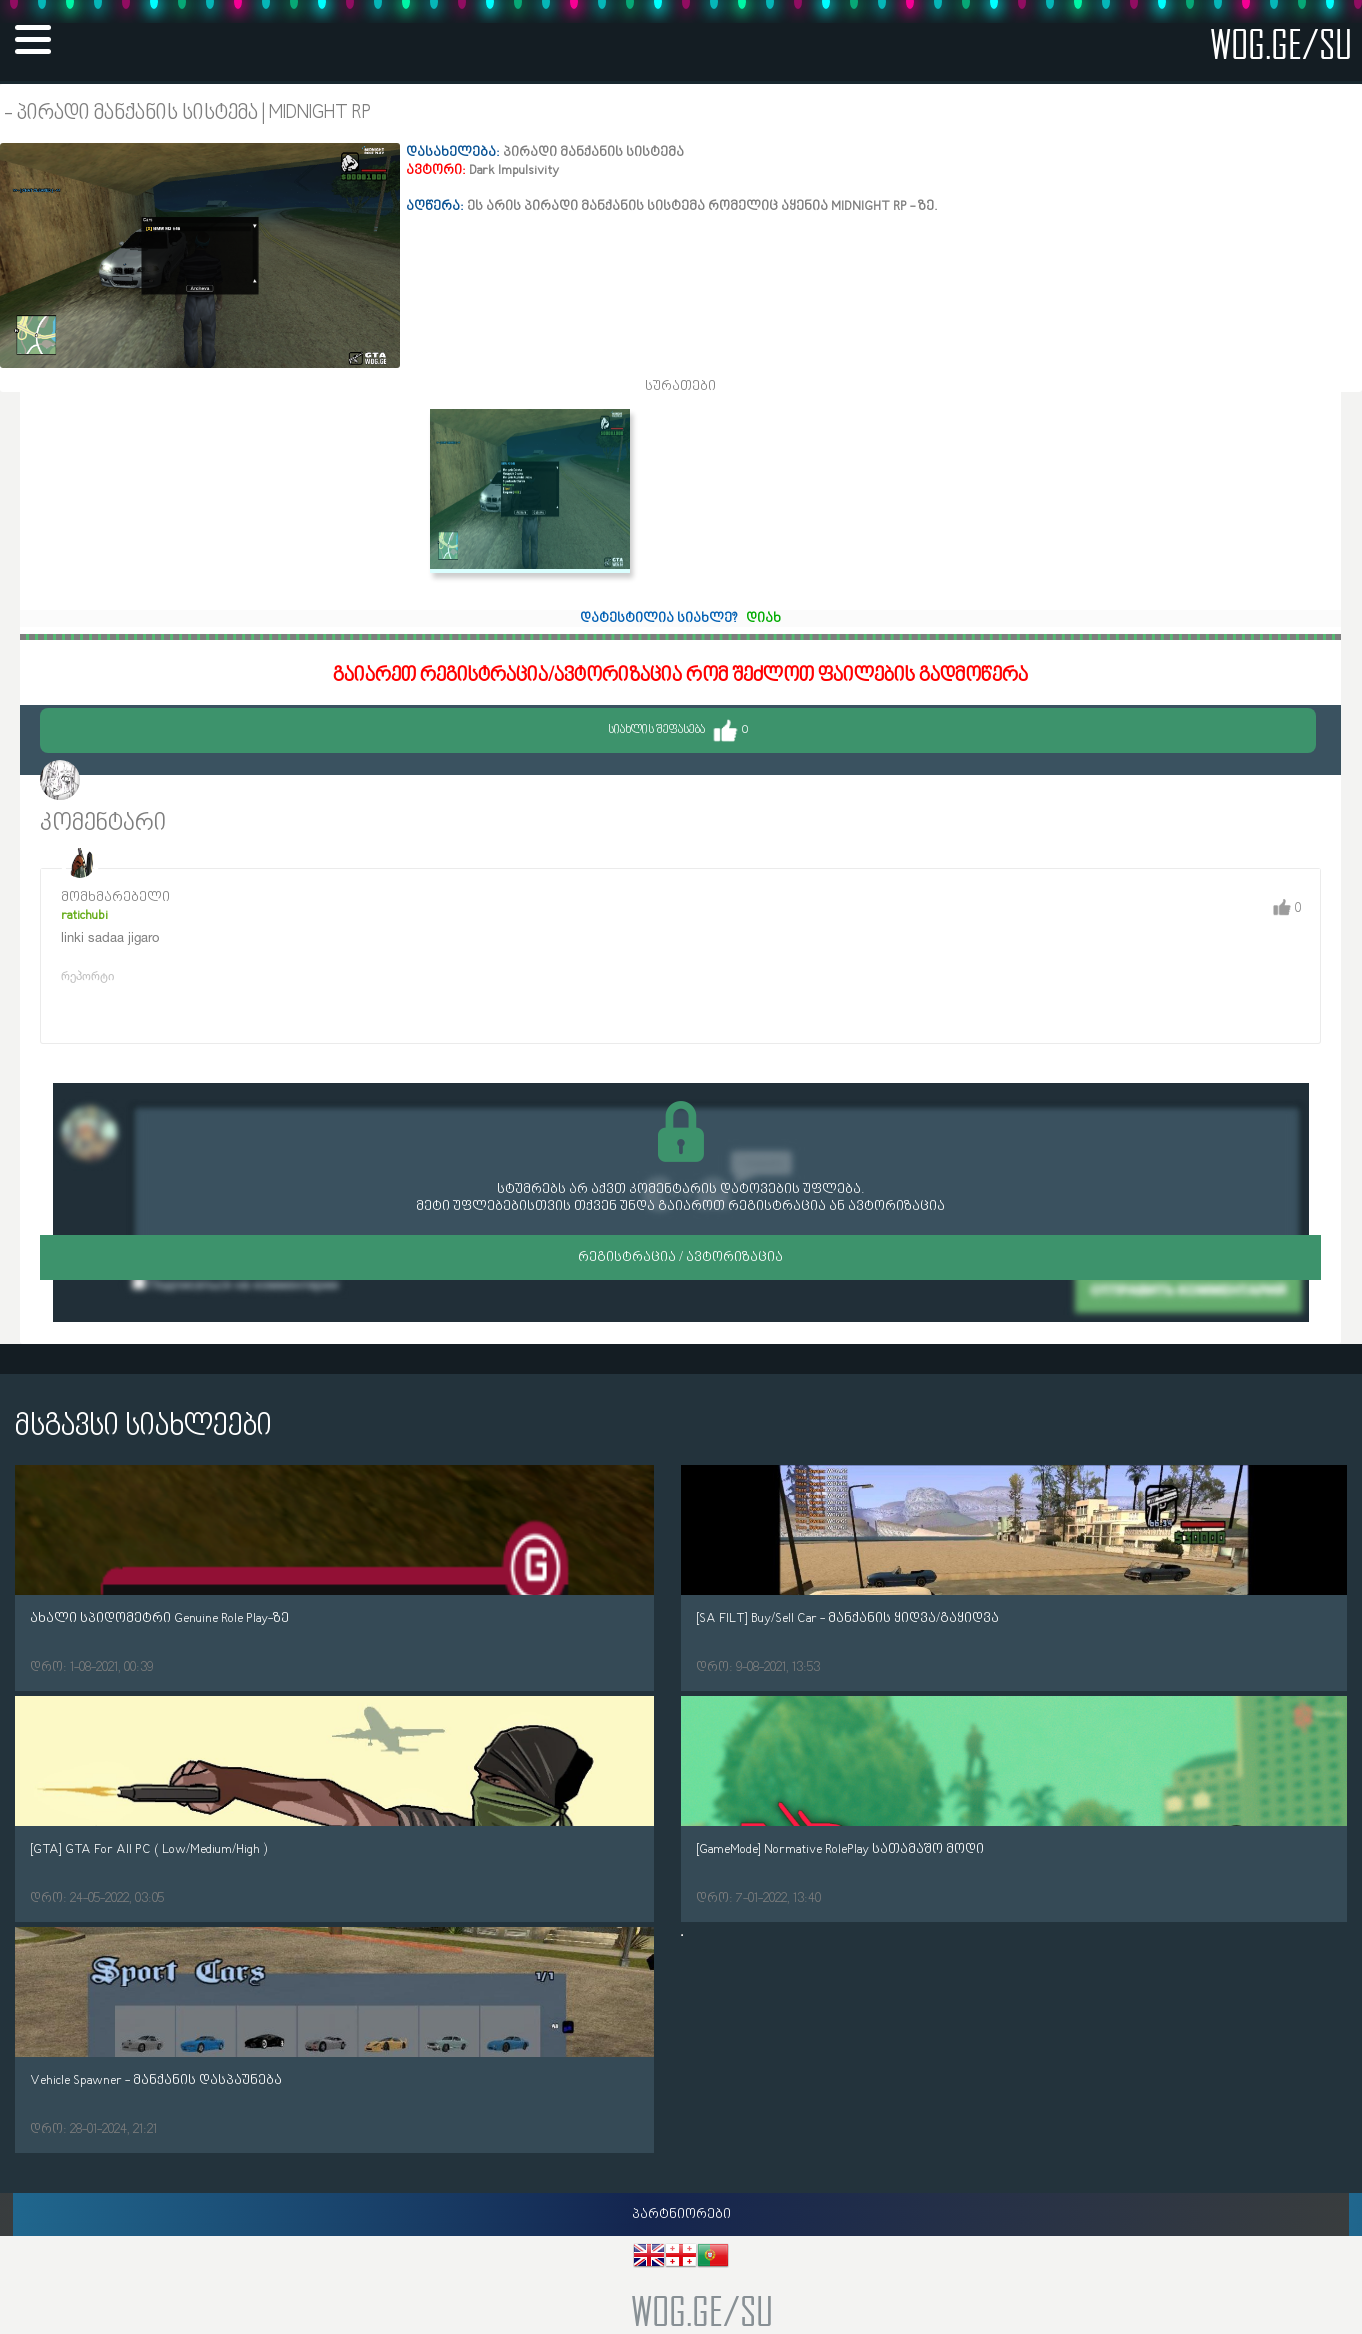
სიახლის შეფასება (678, 730)
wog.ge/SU (1281, 43)
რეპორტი (87, 975)
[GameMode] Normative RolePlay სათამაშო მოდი (840, 1849)
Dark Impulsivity (141, 782)
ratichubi (84, 915)
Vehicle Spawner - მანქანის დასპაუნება (156, 2080)
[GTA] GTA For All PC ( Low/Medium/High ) (148, 1849)
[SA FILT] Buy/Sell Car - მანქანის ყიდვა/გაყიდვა (847, 1618)
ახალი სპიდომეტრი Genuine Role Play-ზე (159, 1618)
